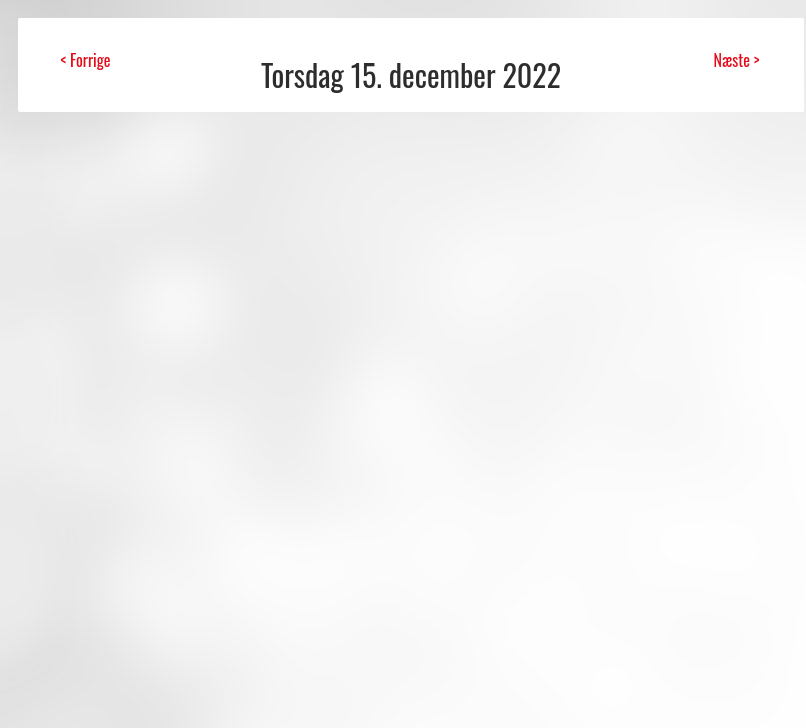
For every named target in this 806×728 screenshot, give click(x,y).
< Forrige (85, 60)
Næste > (736, 60)
